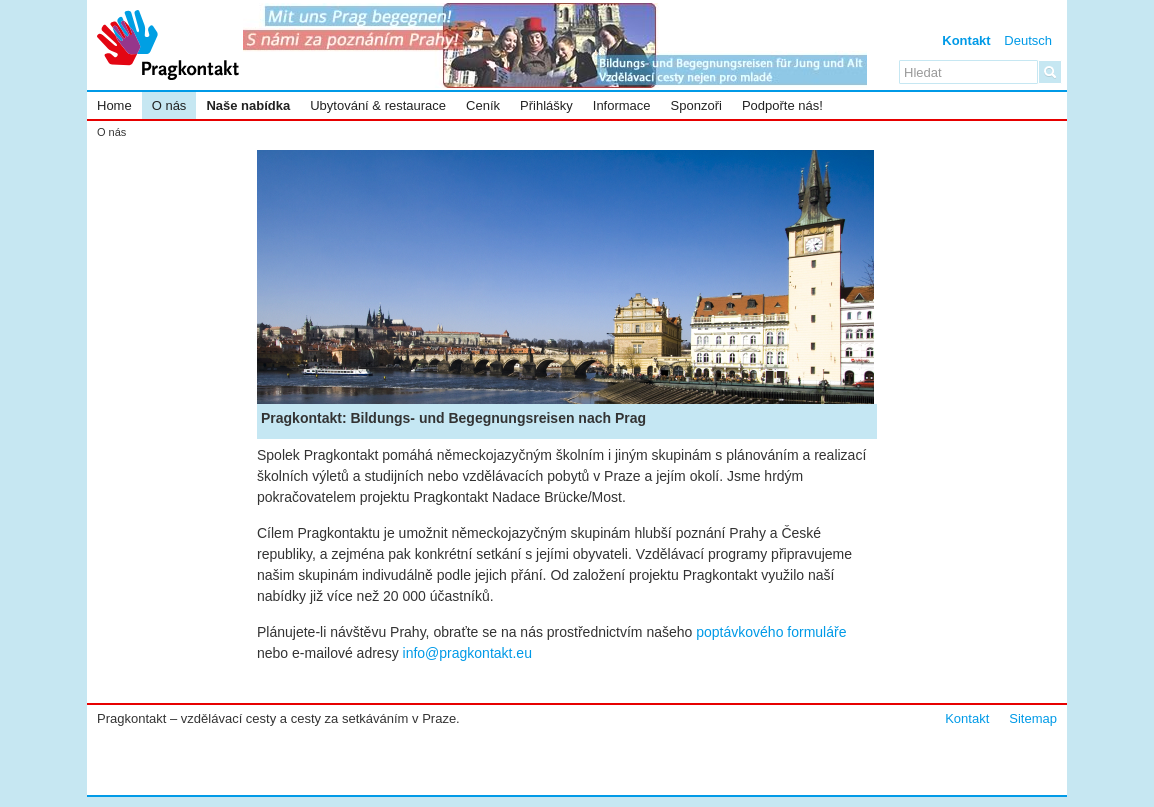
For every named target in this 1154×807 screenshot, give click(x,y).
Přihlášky (546, 105)
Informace (622, 105)
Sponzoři (696, 105)
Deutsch (1028, 40)
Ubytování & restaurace (378, 105)
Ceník (483, 105)
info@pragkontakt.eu (467, 653)
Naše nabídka (248, 105)
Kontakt (966, 40)
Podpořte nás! (782, 105)
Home (114, 105)
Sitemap (1033, 718)
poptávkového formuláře (771, 632)
